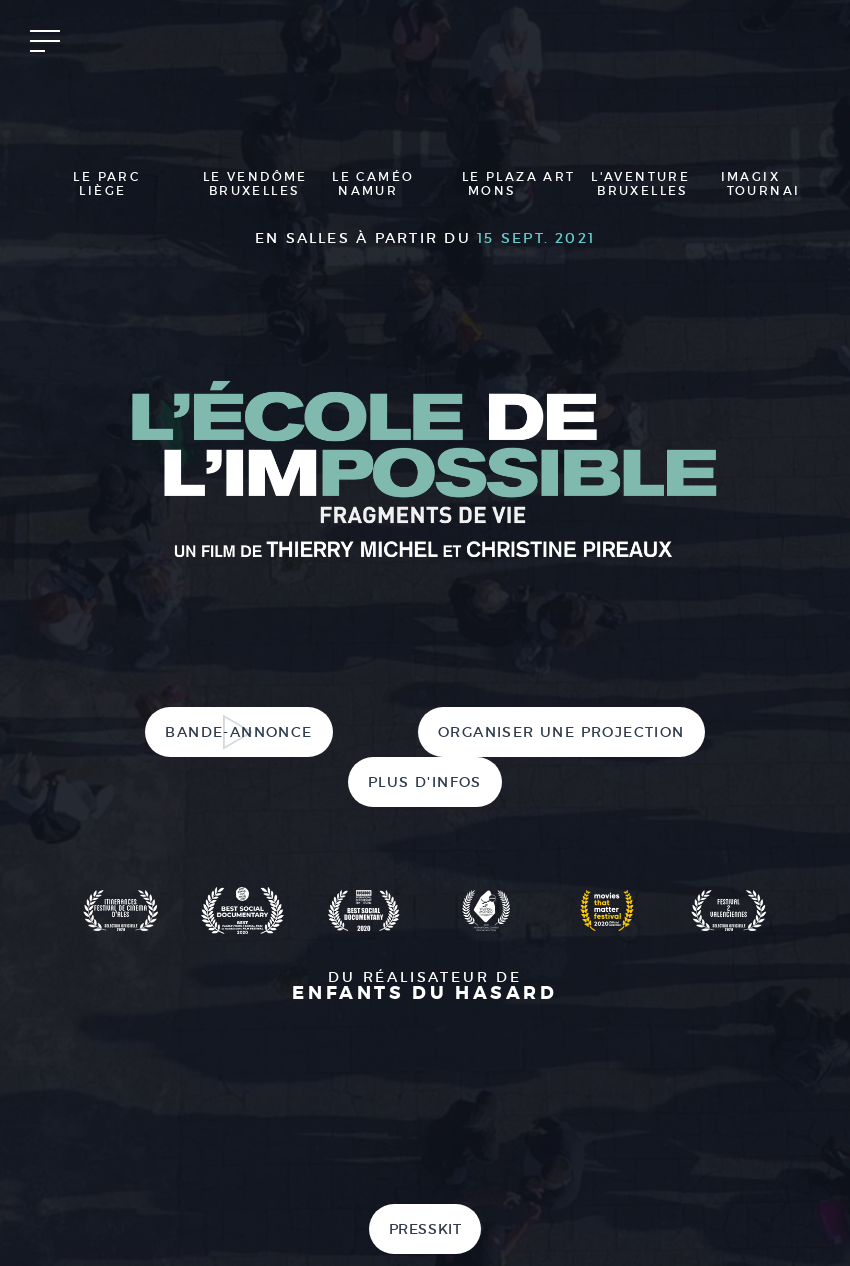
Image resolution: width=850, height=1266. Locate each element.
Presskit (425, 1229)
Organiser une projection (561, 732)
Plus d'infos (425, 782)
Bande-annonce (238, 732)
